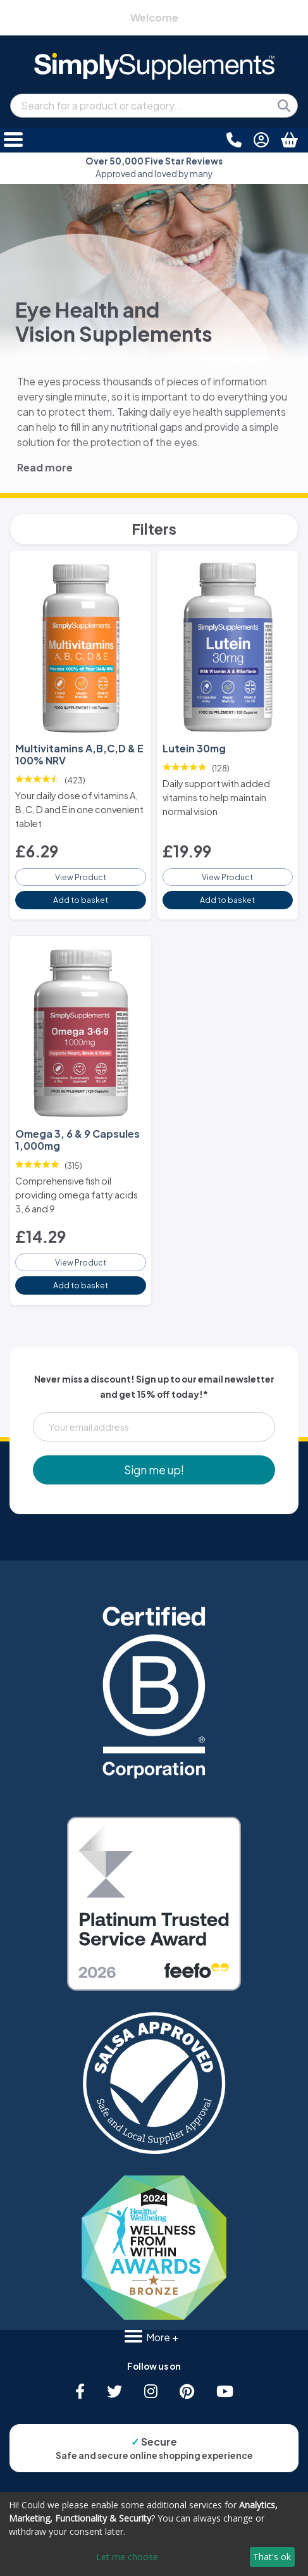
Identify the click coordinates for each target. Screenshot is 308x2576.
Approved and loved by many (154, 167)
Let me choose (127, 2557)
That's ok (272, 2557)
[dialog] (154, 2534)
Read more (45, 467)
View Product (80, 877)
